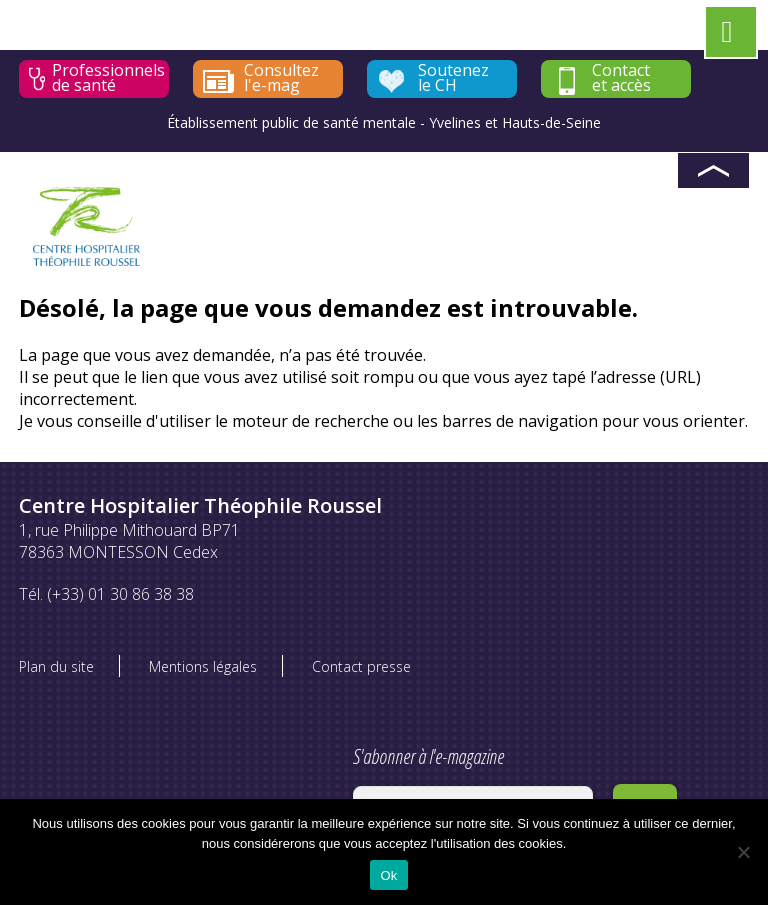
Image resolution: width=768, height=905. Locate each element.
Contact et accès (621, 78)
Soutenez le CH (453, 78)
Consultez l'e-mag (281, 78)
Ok (388, 875)
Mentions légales (203, 666)
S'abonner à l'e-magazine (473, 780)
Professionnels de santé (108, 78)
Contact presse (361, 666)
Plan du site (56, 666)
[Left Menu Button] (727, 36)
